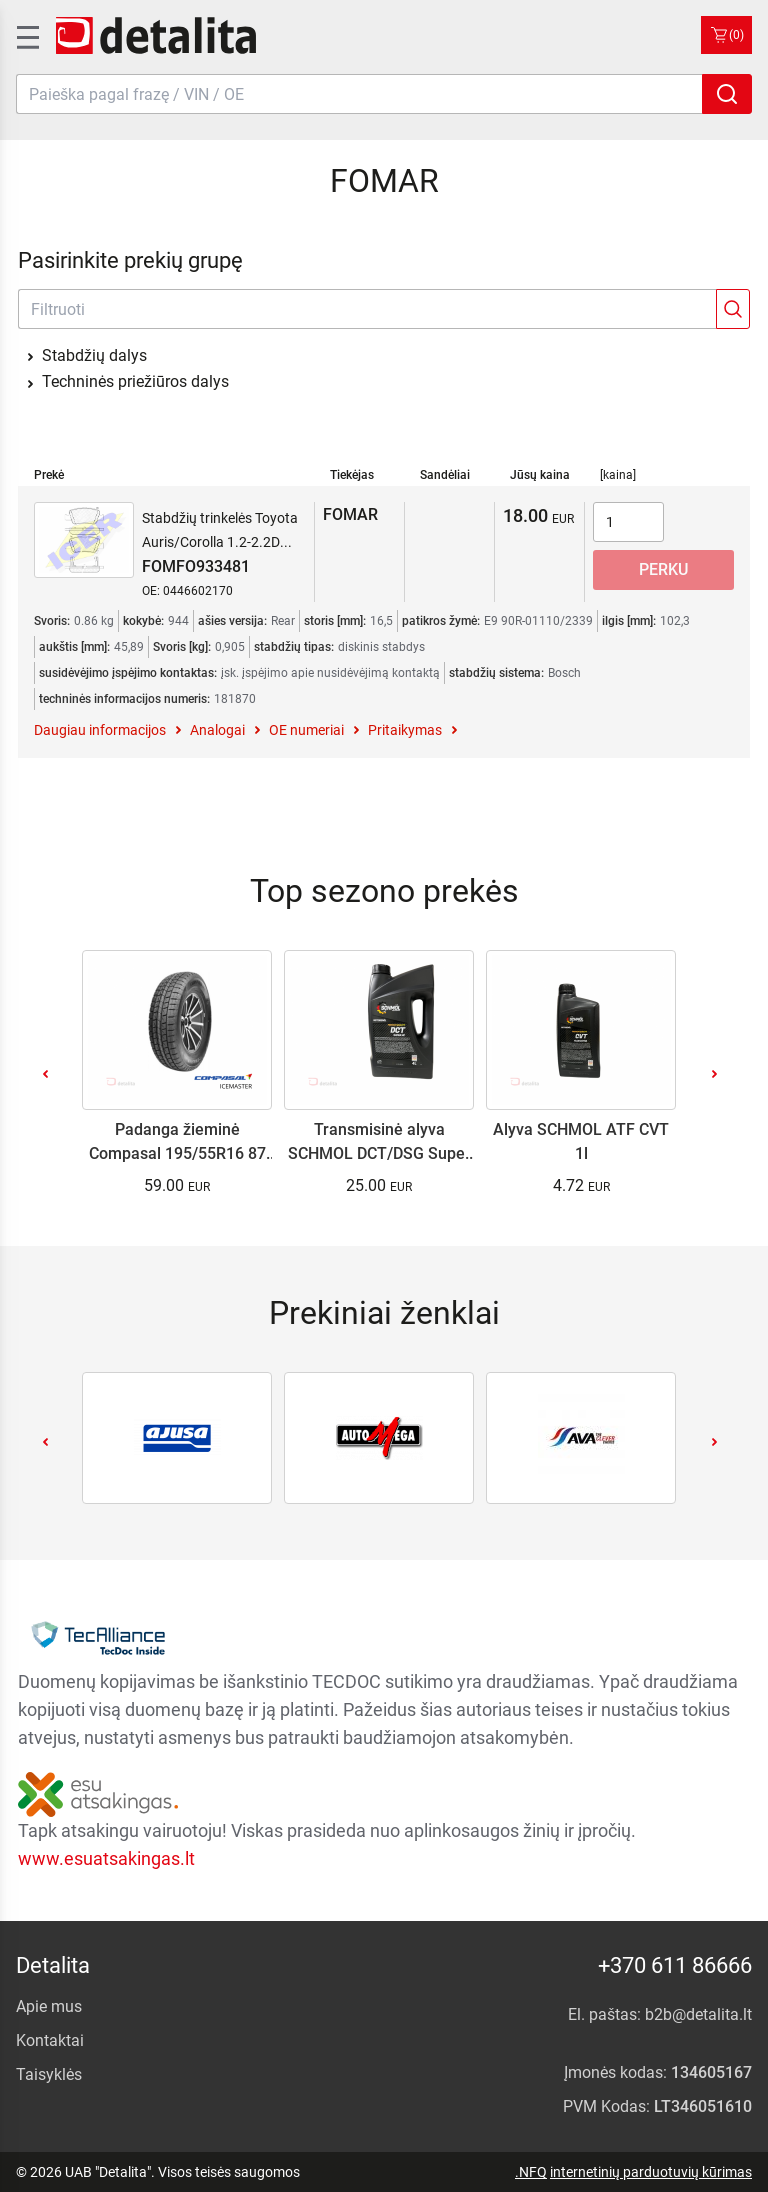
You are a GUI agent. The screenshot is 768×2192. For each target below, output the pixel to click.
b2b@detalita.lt (698, 2014)
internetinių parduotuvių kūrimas (651, 2172)
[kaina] (618, 475)
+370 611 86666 (675, 1965)
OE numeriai (306, 730)
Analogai (217, 730)
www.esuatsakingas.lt (106, 1858)
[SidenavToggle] (26, 35)
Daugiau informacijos (100, 730)
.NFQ (531, 2172)
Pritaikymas (405, 730)
